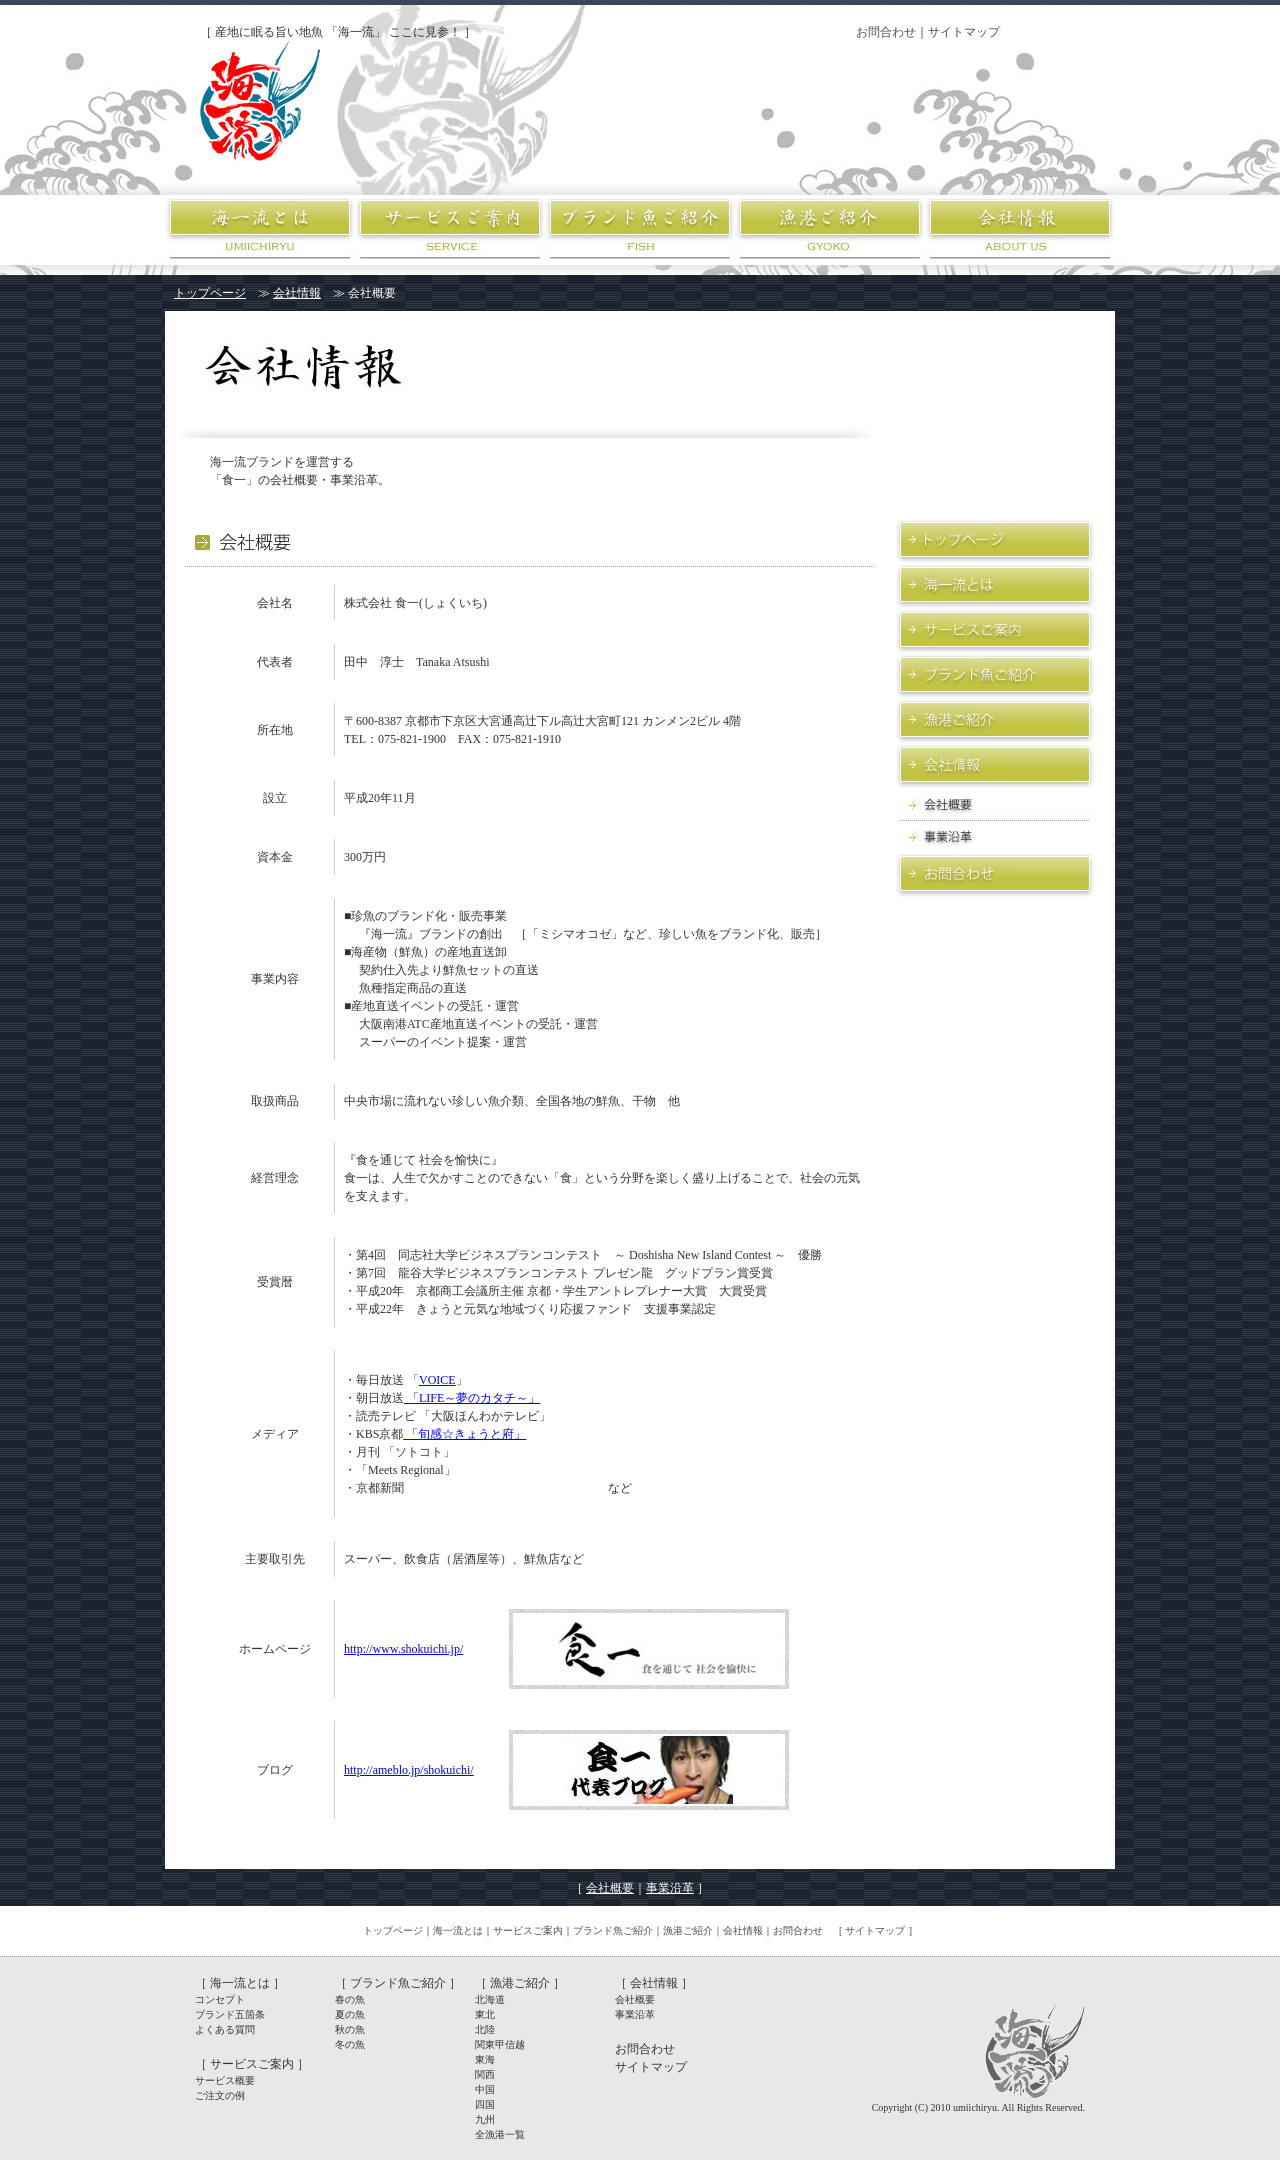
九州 (485, 2119)
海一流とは (458, 1930)
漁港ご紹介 (520, 1983)
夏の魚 (350, 2014)
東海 (485, 2059)
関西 (485, 2074)
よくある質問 (225, 2029)
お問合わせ (886, 32)
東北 (485, 2014)
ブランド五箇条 (230, 2014)
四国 (485, 2104)
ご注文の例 (220, 2095)
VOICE (437, 1380)
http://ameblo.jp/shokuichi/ (409, 1770)
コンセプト (220, 1999)
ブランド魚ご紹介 (613, 1930)
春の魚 (350, 1999)
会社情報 (297, 293)
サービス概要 (225, 2080)
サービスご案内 (528, 1930)
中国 (485, 2089)
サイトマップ (964, 32)
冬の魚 (350, 2044)
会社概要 (610, 1888)
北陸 (485, 2029)
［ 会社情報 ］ (654, 1983)
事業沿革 (670, 1888)
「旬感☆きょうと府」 (464, 1434)
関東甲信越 (500, 2044)
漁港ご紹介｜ (693, 1930)
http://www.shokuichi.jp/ (403, 1649)
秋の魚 (350, 2029)
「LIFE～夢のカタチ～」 (472, 1398)
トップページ (210, 293)
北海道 (490, 1999)
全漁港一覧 (500, 2134)
